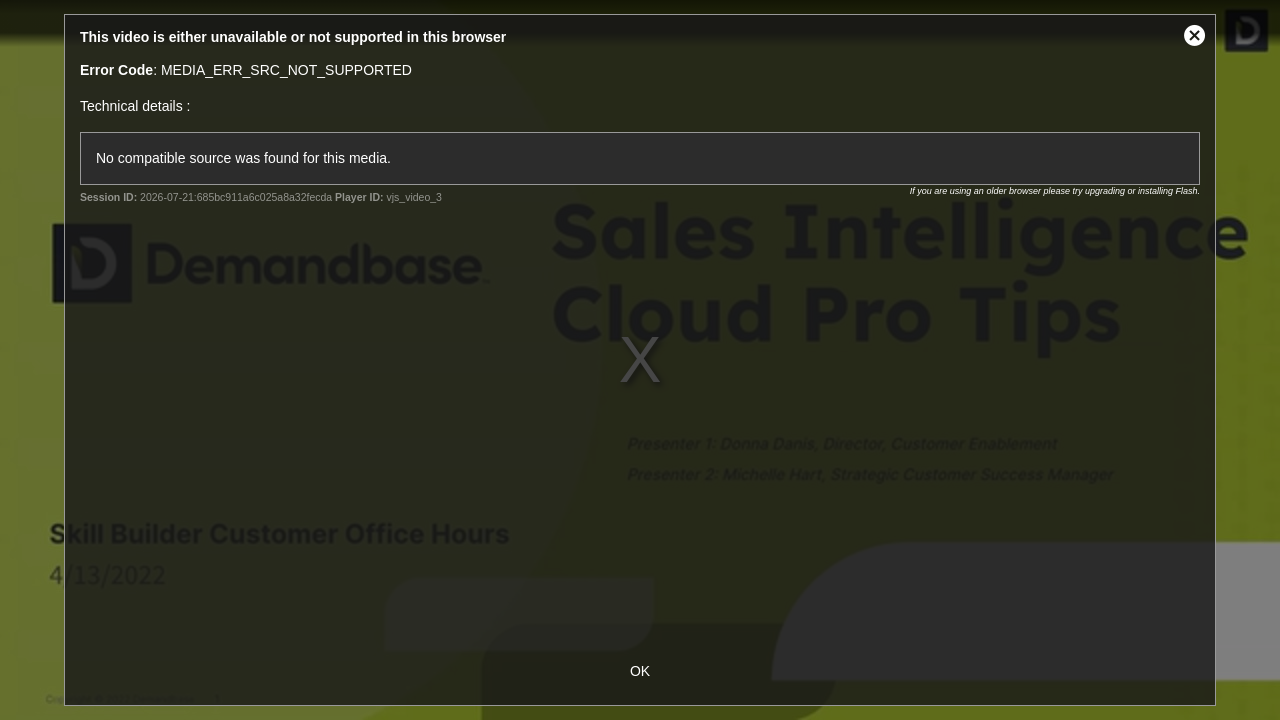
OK (640, 671)
